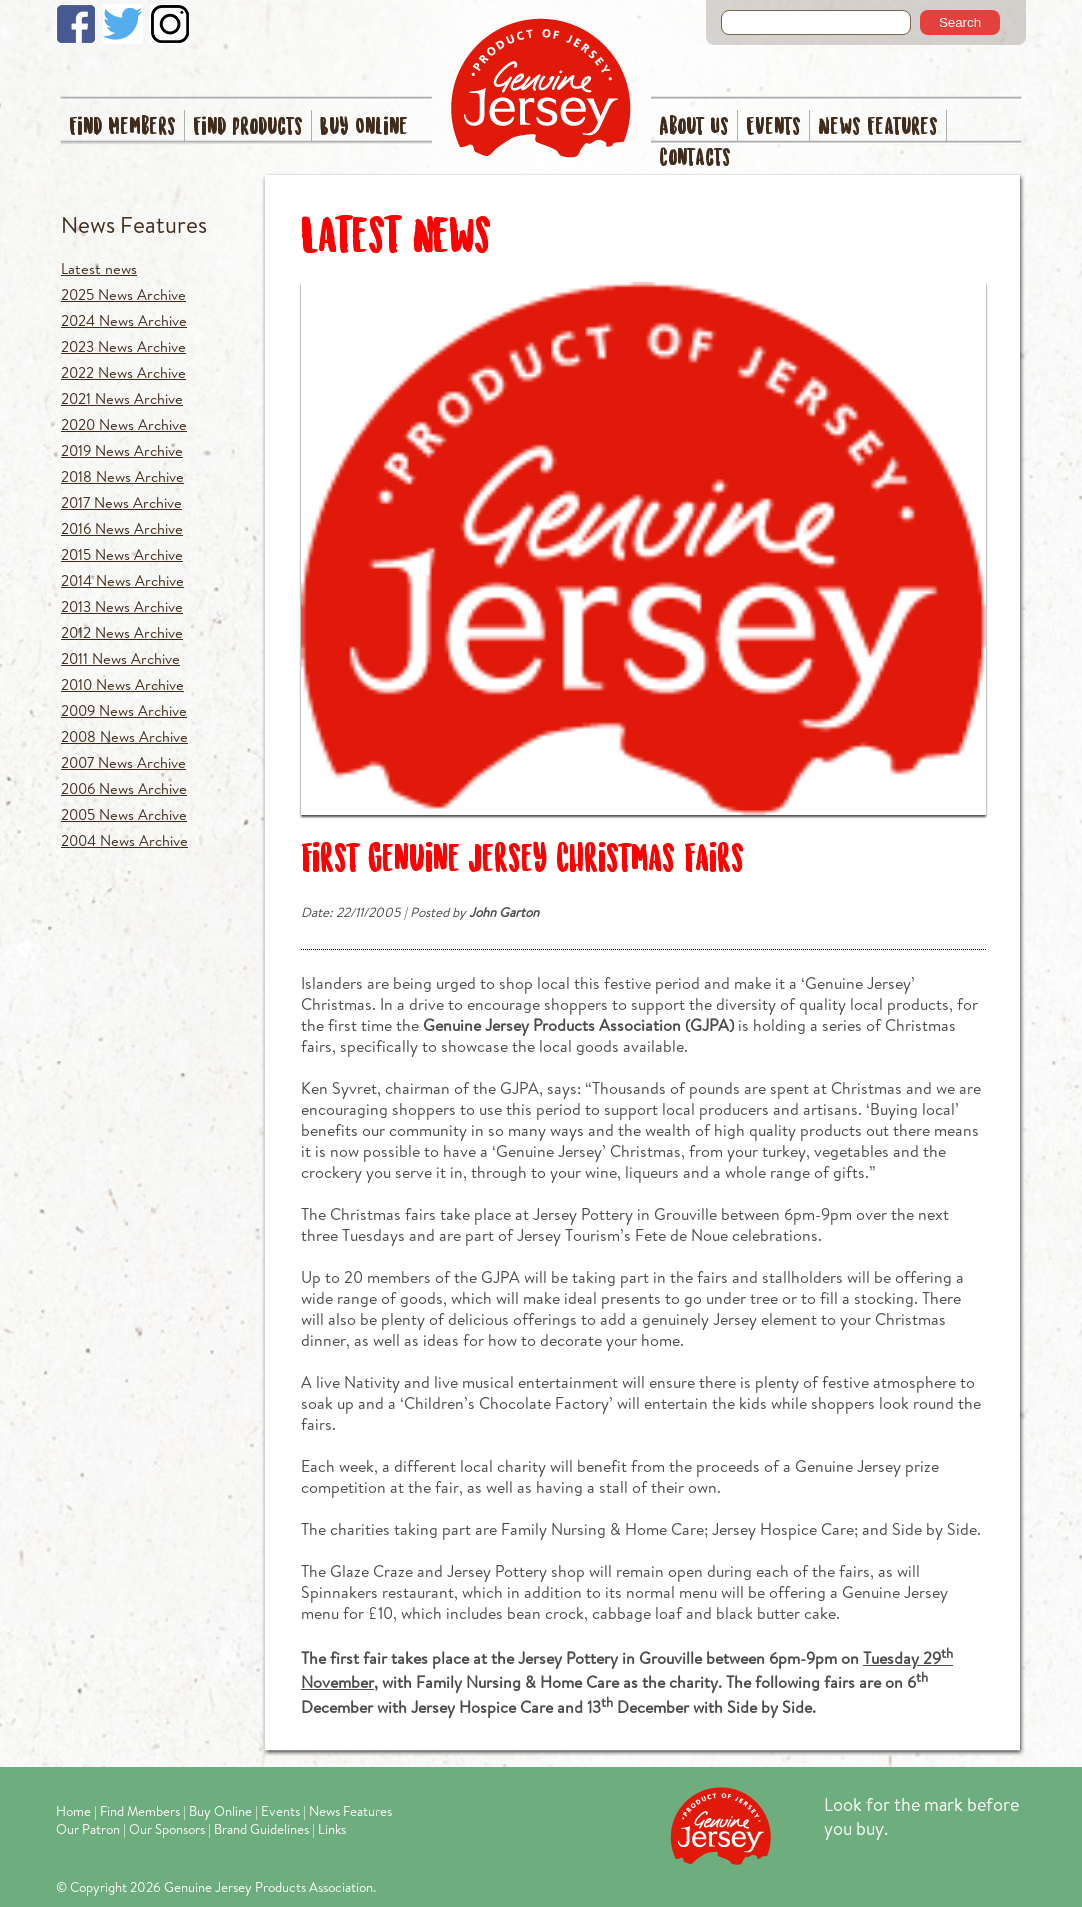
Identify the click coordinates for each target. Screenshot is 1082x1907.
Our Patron (88, 1829)
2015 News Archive (122, 554)
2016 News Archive (122, 528)
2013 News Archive (122, 606)
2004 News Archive (124, 840)
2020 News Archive (124, 424)
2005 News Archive (124, 814)
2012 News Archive (122, 632)
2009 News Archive (124, 710)
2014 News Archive (122, 580)
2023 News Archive (123, 346)
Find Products (248, 127)
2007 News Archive (123, 762)
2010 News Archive (122, 684)
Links (332, 1829)
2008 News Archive (124, 736)
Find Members (122, 127)
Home (73, 1811)
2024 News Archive (124, 320)
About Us (694, 127)
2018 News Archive (122, 476)
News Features (878, 127)
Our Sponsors (167, 1829)
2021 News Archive (122, 398)
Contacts (695, 158)
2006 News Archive (124, 788)
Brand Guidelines (261, 1829)
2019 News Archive (122, 450)
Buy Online (364, 127)
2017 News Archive (121, 502)
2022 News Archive (123, 372)
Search (960, 22)
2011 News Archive (120, 658)
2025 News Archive (123, 294)
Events (773, 127)
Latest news (99, 268)
